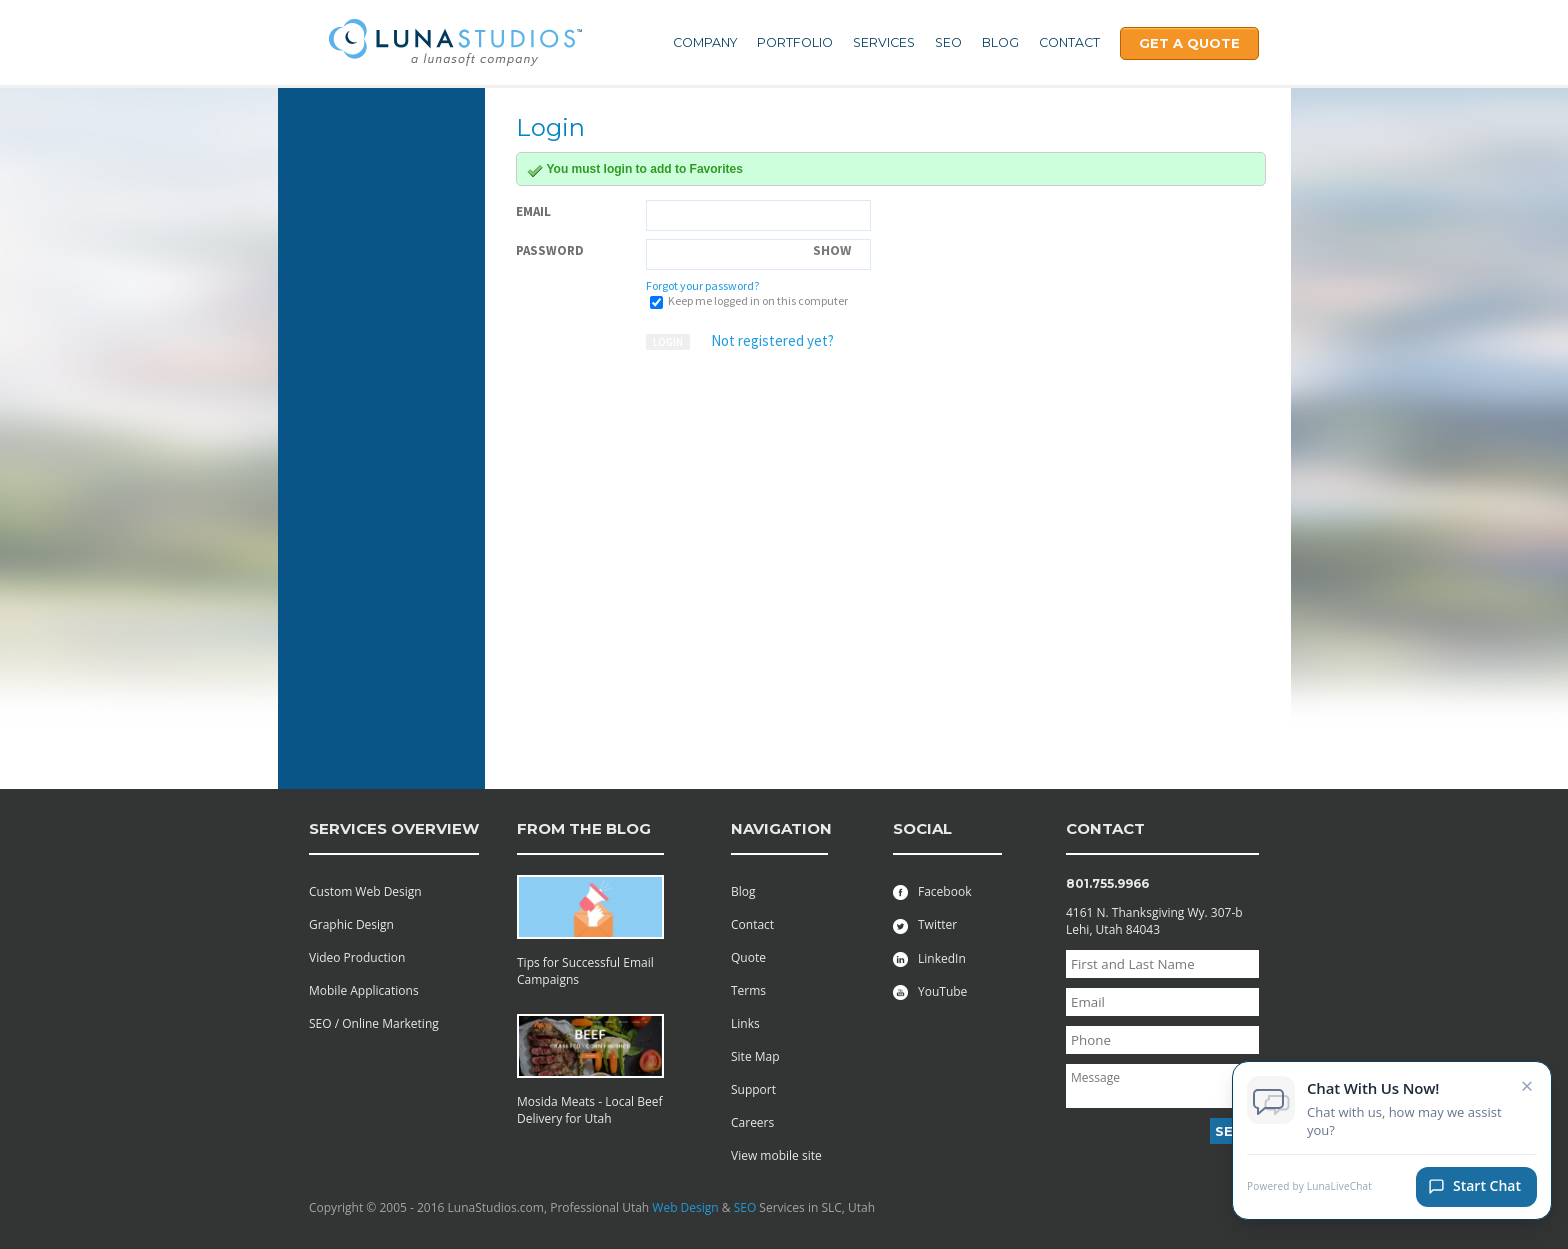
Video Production (357, 957)
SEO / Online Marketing (374, 1023)
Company (705, 42)
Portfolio (795, 42)
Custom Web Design (365, 891)
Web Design (685, 1207)
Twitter (925, 924)
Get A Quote (1189, 43)
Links (745, 1023)
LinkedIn (929, 958)
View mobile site (776, 1155)
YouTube (930, 991)
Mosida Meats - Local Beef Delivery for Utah (590, 1110)
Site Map (755, 1056)
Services (884, 42)
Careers (752, 1122)
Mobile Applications (364, 990)
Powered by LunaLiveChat (1309, 1192)
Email (533, 211)
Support (753, 1089)
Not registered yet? (772, 340)
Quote (748, 957)
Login (668, 342)
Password (550, 250)
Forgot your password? (702, 285)
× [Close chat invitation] (1527, 1091)
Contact (1069, 42)
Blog (1000, 42)
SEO (948, 42)
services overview (394, 828)
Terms (748, 990)
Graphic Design (351, 924)
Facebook (932, 891)
